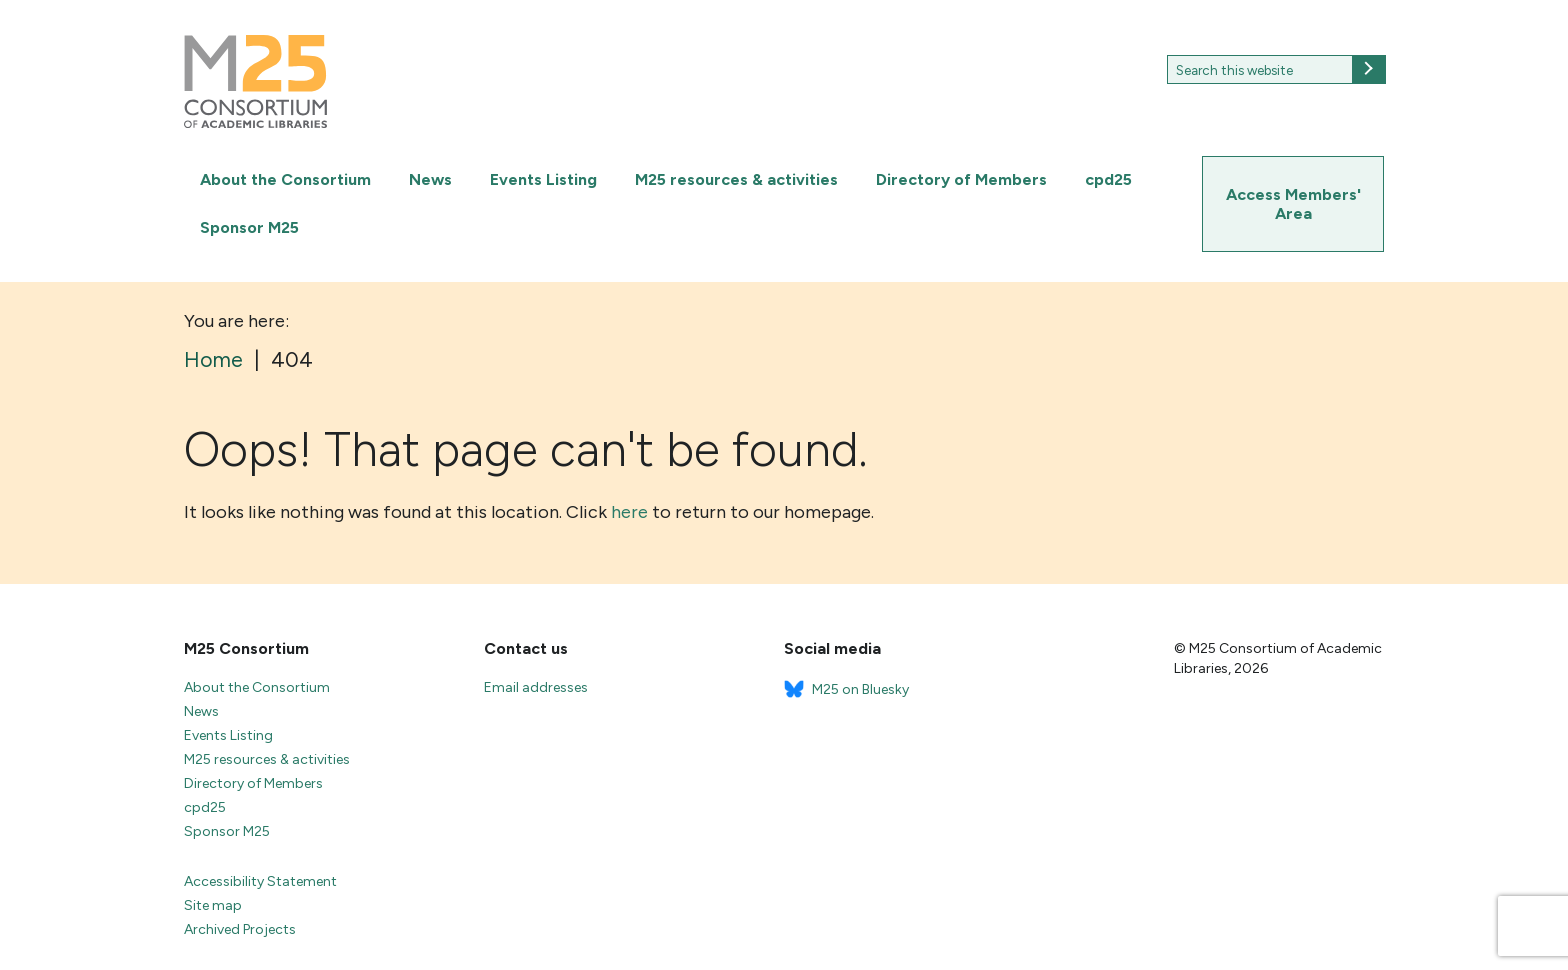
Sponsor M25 (249, 227)
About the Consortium (285, 179)
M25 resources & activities (736, 179)
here (629, 512)
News (430, 179)
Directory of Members (961, 179)
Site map (213, 905)
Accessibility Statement (260, 881)
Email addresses (536, 687)
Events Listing (543, 179)
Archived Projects (240, 929)
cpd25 (1108, 179)
